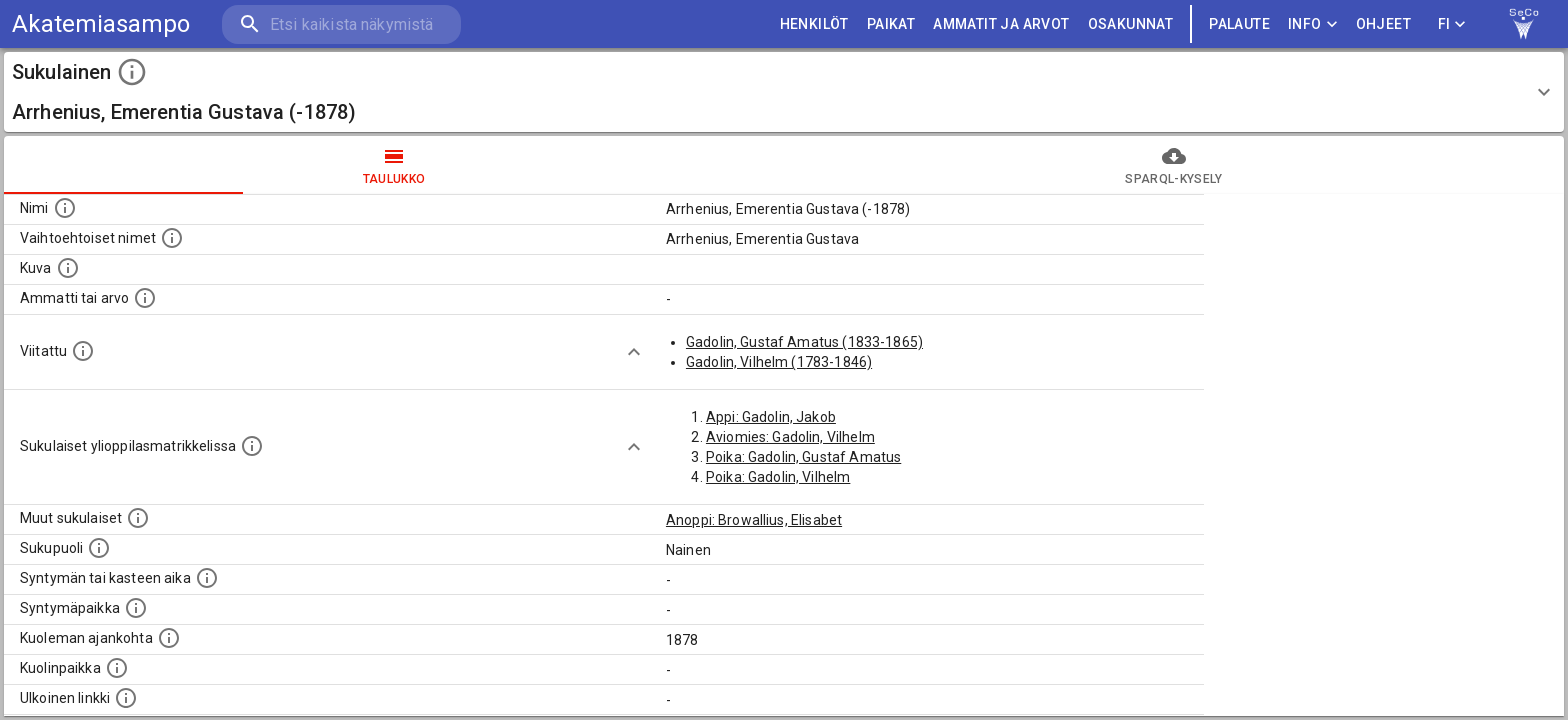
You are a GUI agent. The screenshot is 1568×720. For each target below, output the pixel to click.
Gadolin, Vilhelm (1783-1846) (779, 362)
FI (1452, 24)
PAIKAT (891, 24)
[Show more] (634, 352)
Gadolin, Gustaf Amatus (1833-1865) (804, 342)
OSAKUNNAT (1131, 24)
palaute (1239, 24)
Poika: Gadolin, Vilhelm (778, 477)
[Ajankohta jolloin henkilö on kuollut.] (169, 638)
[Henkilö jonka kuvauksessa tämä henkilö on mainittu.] (83, 351)
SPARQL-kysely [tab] (1174, 165)
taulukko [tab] (394, 165)
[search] (340, 24)
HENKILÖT (814, 24)
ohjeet (1383, 24)
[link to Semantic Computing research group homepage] (1524, 24)
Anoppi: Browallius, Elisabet (754, 520)
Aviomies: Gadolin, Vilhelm (790, 437)
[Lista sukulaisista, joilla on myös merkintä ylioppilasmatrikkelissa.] (252, 446)
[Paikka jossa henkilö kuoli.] (117, 668)
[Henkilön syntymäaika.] (207, 578)
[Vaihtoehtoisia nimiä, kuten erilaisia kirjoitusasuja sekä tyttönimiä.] (172, 238)
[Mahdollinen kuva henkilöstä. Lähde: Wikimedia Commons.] (68, 268)
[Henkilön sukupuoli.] (99, 548)
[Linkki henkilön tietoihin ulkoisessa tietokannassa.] (126, 698)
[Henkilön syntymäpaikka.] (136, 608)
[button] (784, 92)
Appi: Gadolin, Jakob (771, 417)
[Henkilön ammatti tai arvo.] (145, 298)
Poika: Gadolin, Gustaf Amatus (803, 457)
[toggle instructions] (132, 72)
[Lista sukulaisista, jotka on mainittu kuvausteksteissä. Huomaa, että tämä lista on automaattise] (138, 518)
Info (1313, 24)
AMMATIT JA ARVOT (1001, 24)
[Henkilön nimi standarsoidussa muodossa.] (65, 208)
